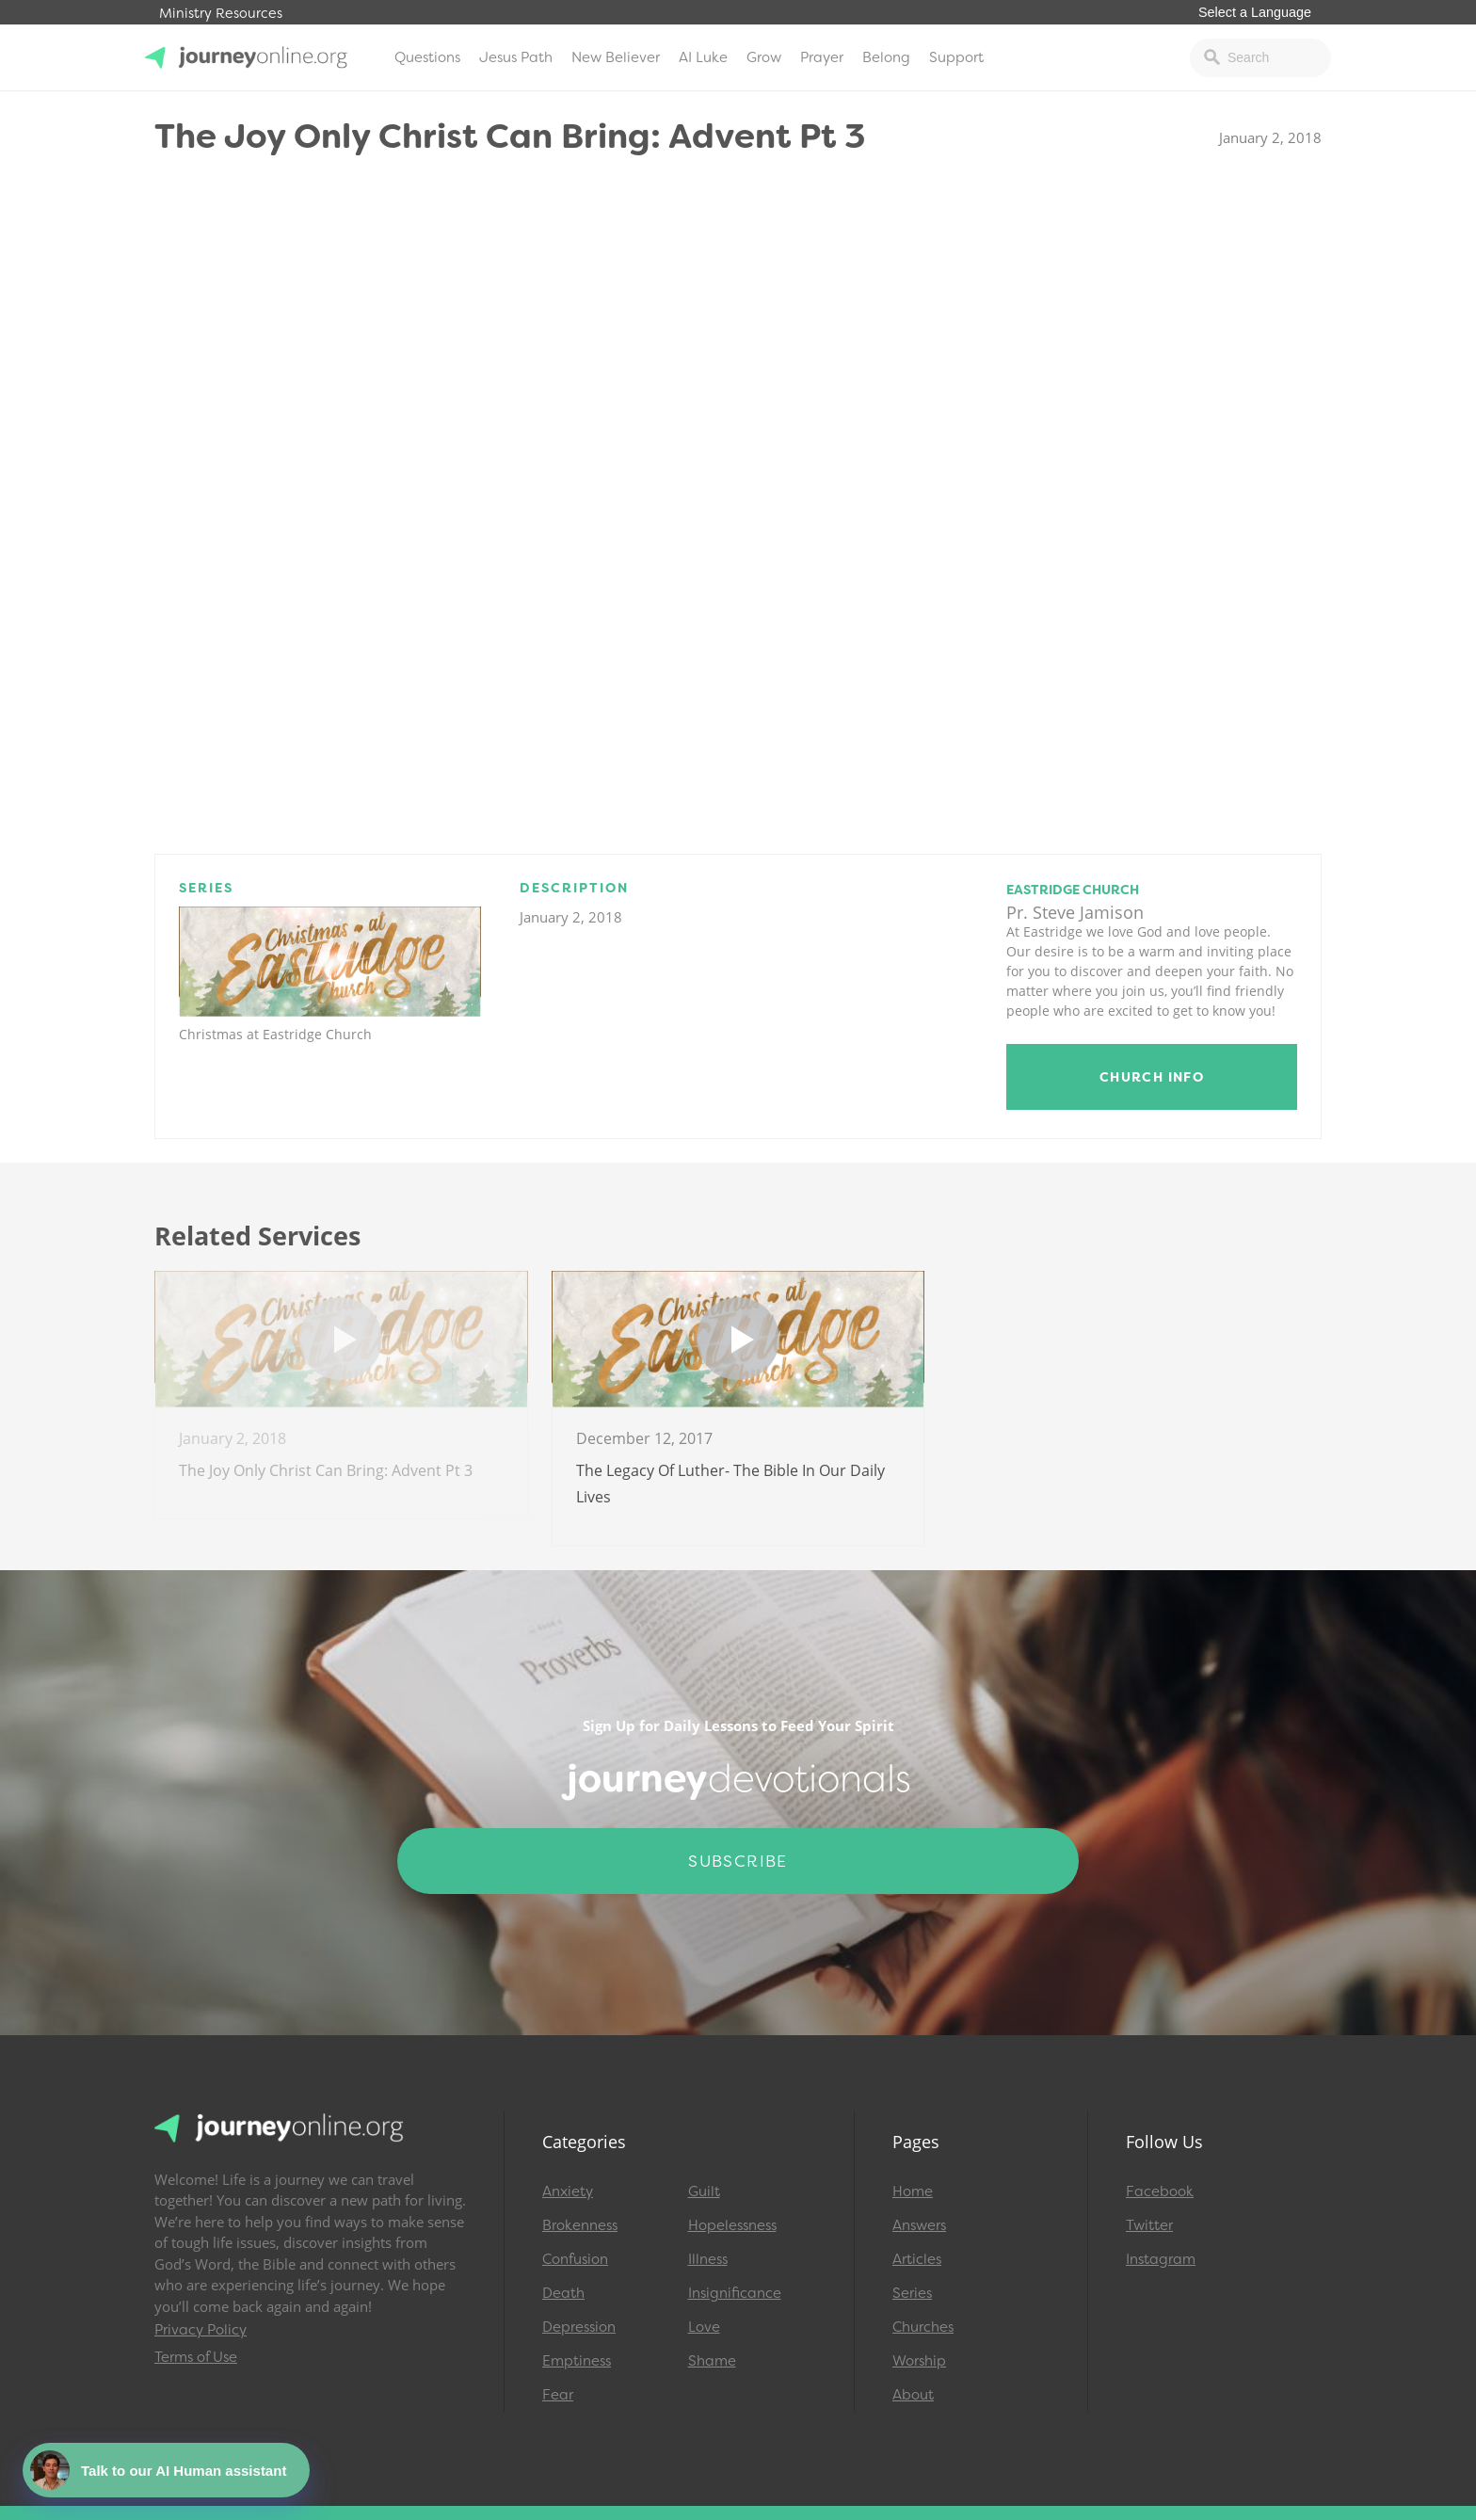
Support (956, 57)
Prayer (821, 57)
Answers (919, 2225)
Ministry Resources (220, 14)
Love (704, 2327)
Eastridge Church (1072, 889)
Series (912, 2293)
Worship (919, 2360)
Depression (579, 2327)
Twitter (1149, 2225)
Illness (708, 2259)
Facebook (1160, 2191)
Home (912, 2191)
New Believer (615, 57)
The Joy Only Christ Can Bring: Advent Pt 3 (326, 1470)
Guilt (704, 2191)
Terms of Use (195, 2357)
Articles (916, 2259)
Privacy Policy (200, 2329)
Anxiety (567, 2191)
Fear (557, 2394)
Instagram (1160, 2259)
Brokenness (580, 2225)
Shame (712, 2360)
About (913, 2394)
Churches (923, 2327)
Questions (427, 57)
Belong (886, 57)
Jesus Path (516, 57)
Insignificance (734, 2293)
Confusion (575, 2259)
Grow (763, 57)
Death (563, 2293)
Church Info (1151, 1076)
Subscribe (738, 1861)
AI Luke (703, 57)
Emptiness (576, 2360)
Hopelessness (732, 2225)
